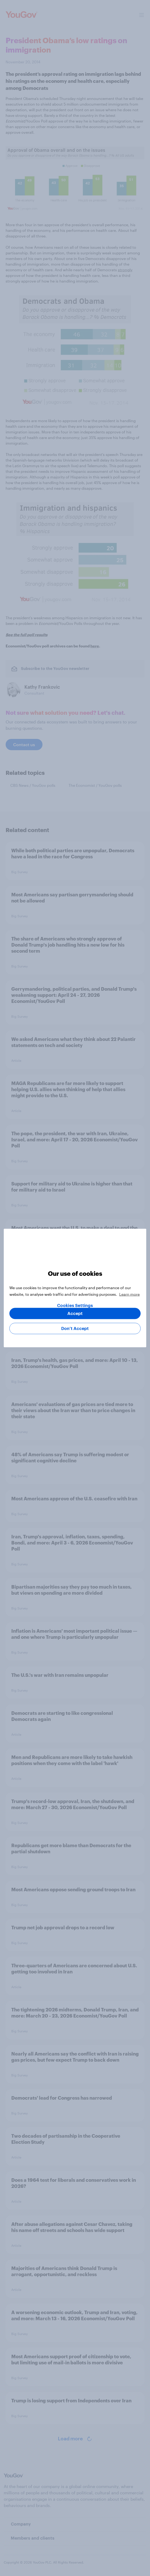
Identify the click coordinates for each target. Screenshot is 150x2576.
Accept (75, 1313)
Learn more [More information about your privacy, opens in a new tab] (129, 1294)
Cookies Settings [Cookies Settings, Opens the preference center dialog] (75, 1305)
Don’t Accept (75, 1328)
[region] (75, 1288)
